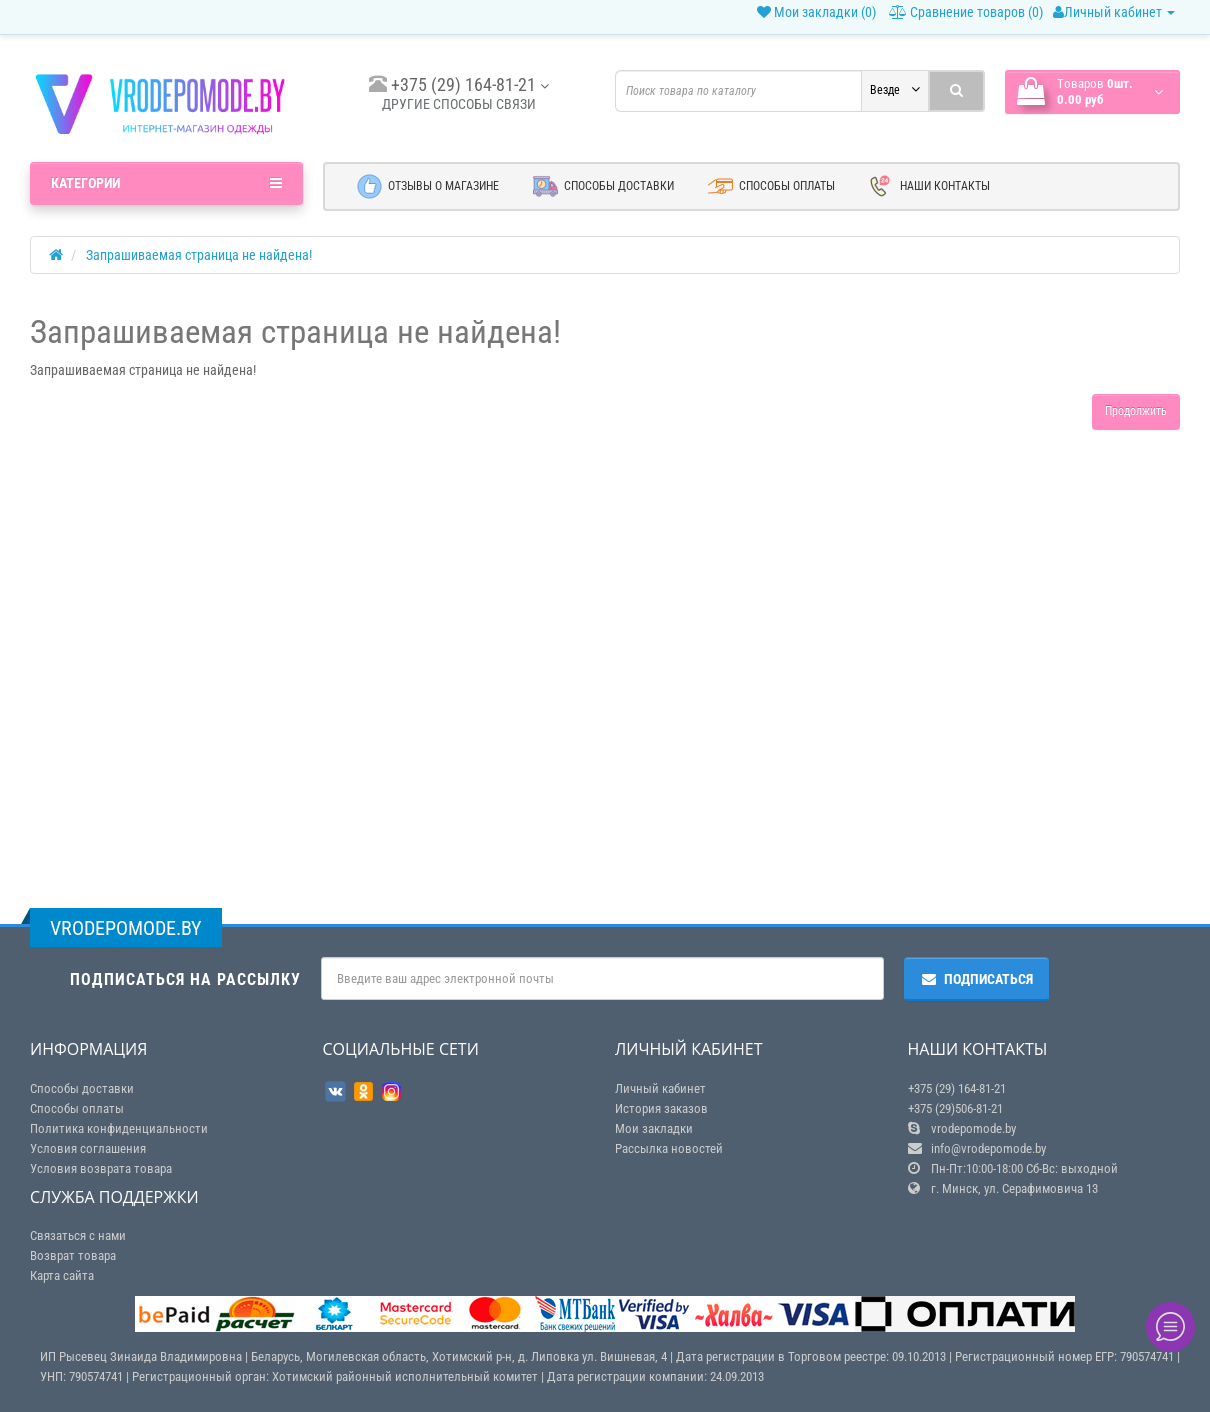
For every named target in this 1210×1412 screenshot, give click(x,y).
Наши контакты (929, 186)
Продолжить (1136, 411)
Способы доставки (603, 186)
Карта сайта (62, 1275)
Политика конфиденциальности (119, 1128)
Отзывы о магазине (428, 186)
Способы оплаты (771, 186)
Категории (166, 183)
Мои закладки (654, 1128)
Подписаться (976, 979)
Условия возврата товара (101, 1168)
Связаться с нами (78, 1235)
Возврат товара (73, 1255)
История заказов (661, 1108)
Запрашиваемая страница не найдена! (199, 255)
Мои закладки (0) (816, 12)
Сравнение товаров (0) (966, 12)
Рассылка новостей (669, 1148)
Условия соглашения (88, 1148)
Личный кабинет (1114, 12)
